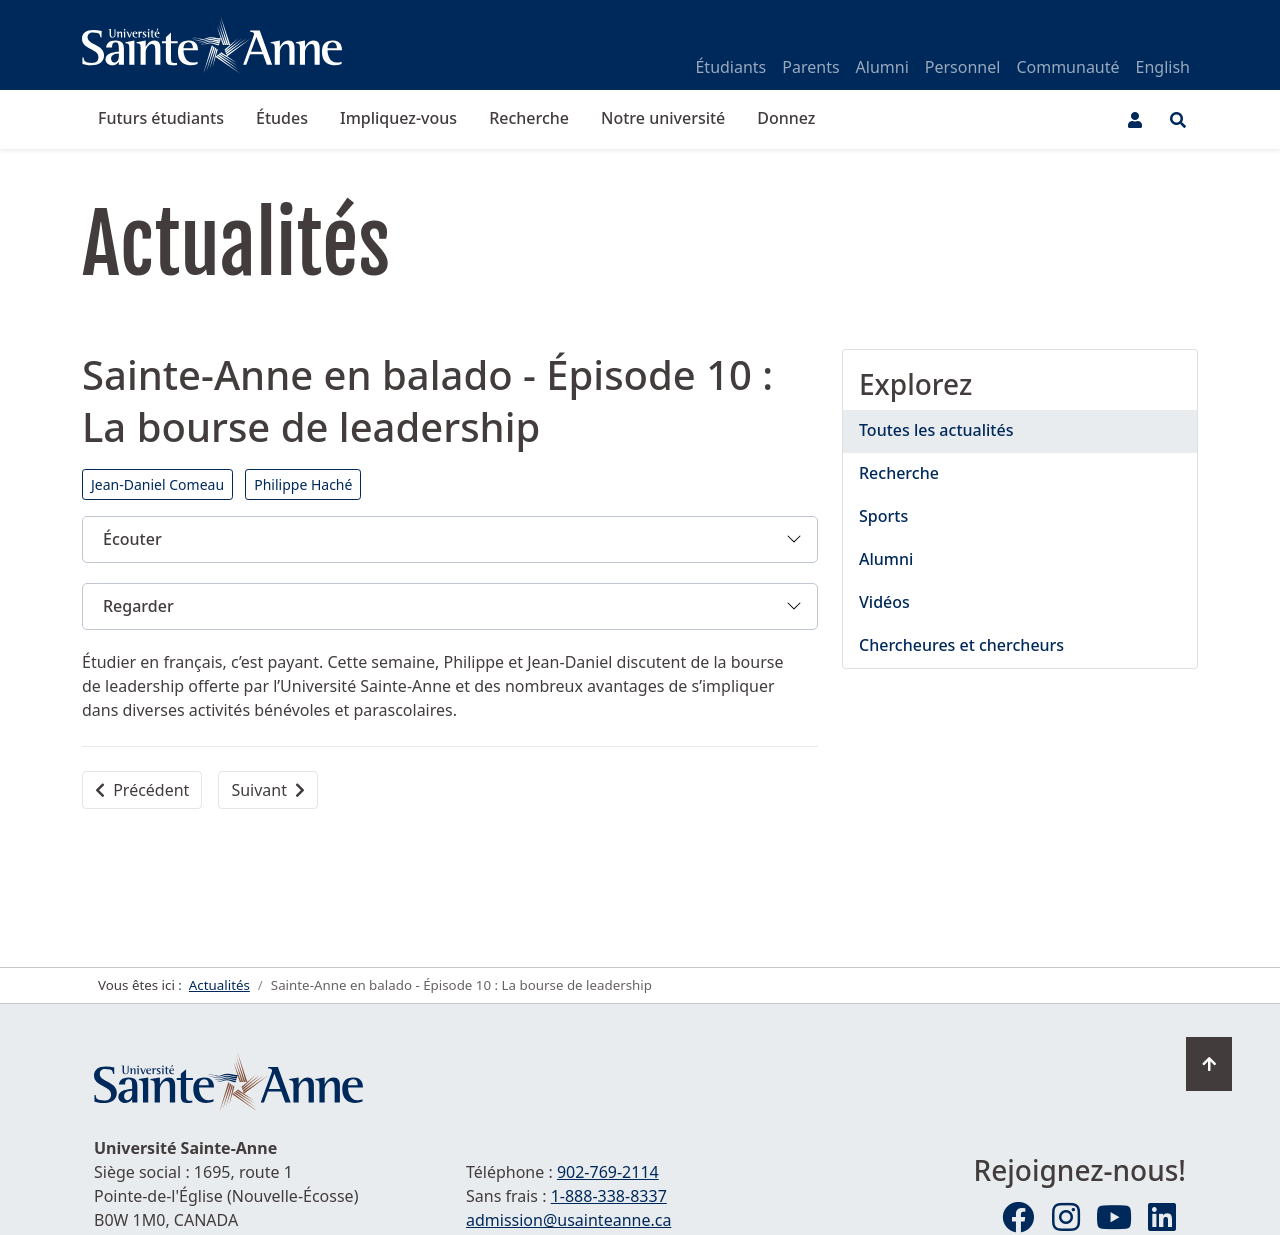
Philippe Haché (303, 484)
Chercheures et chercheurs (961, 645)
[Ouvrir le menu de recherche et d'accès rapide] (1178, 120)
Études (282, 118)
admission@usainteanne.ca (568, 1220)
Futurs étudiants (161, 118)
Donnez (786, 118)
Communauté (1067, 67)
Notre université (663, 118)
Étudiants (730, 67)
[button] (450, 539)
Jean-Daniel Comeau (157, 484)
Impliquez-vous (398, 118)
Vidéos (884, 602)
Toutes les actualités (936, 430)
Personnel (963, 67)
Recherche (529, 118)
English (1163, 67)
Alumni (882, 67)
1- (609, 1196)
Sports (883, 516)
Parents (810, 67)
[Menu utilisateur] (1135, 120)
